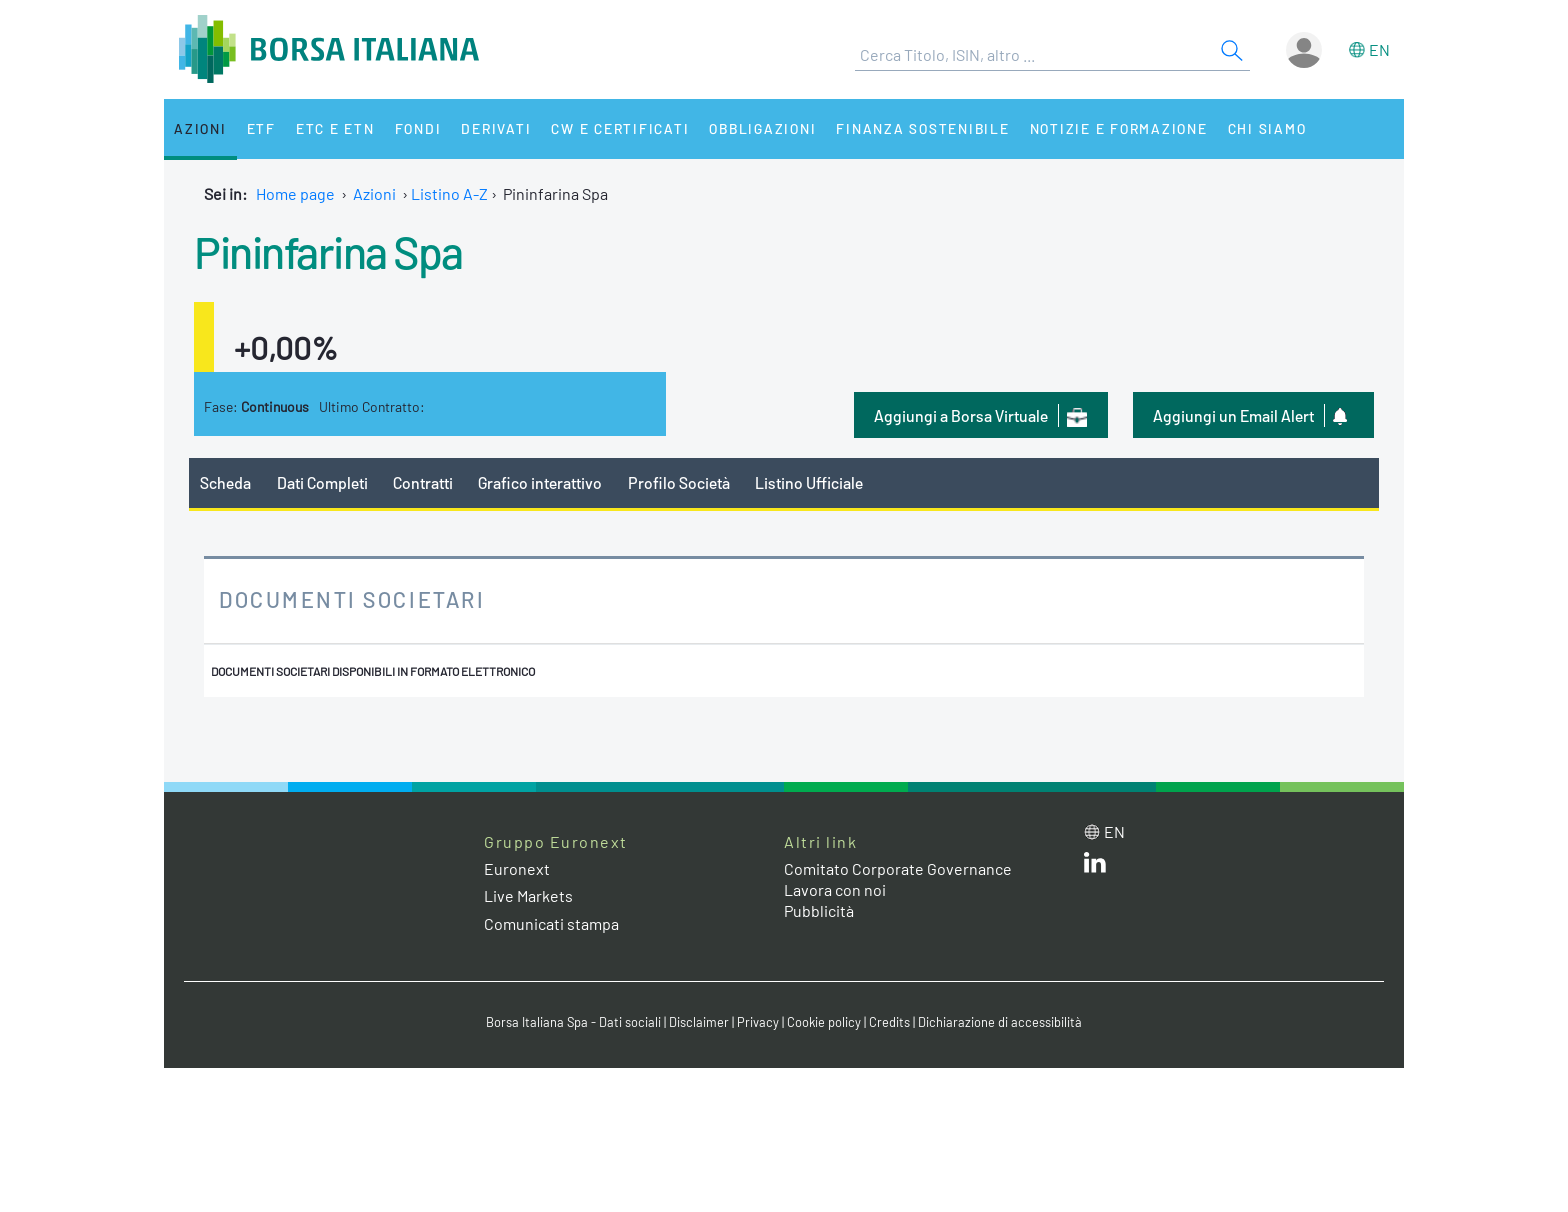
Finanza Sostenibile (922, 128)
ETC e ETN (335, 128)
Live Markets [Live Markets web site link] (528, 895)
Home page (295, 193)
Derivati (496, 128)
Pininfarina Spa (328, 251)
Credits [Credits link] (889, 1022)
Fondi (418, 128)
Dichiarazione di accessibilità (1000, 1022)
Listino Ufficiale (809, 482)
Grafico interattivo (540, 482)
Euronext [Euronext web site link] (517, 868)
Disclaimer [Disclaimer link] (699, 1022)
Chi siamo (1267, 128)
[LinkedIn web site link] (1095, 866)
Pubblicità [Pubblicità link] (819, 910)
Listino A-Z (449, 193)
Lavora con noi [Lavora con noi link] (835, 889)
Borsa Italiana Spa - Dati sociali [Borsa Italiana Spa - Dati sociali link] (573, 1022)
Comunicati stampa (551, 923)
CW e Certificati (620, 128)
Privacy (758, 1022)
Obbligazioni (762, 128)
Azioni (200, 128)
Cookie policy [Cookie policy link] (824, 1022)
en (1379, 49)
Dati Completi (322, 482)
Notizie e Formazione (1119, 128)
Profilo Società (679, 482)
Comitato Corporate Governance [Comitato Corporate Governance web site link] (898, 868)
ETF (261, 128)
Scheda (225, 482)
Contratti (423, 482)
